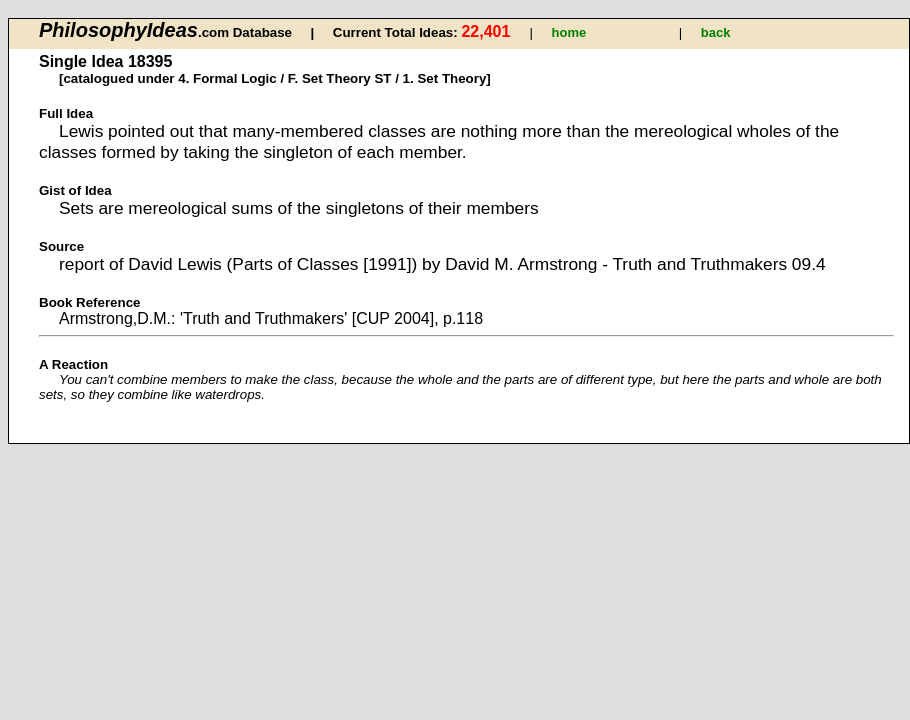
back (716, 32)
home (569, 32)
